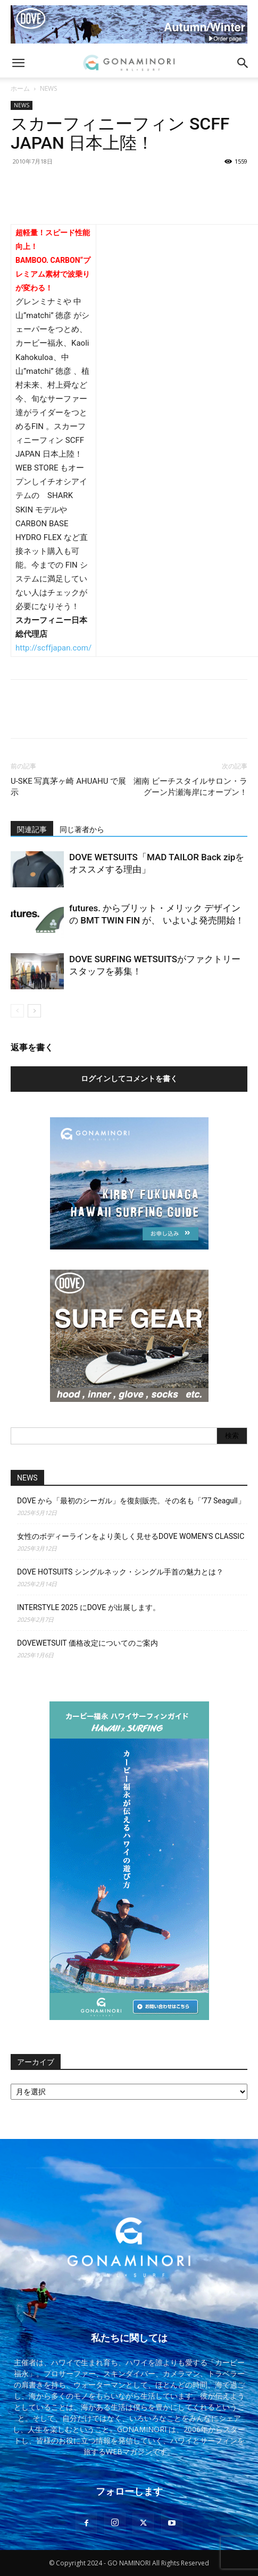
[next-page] (34, 1010)
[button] (18, 63)
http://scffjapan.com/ (53, 648)
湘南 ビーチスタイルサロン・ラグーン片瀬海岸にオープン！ (190, 786)
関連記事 (32, 829)
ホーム (20, 88)
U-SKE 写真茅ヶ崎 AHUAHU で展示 (68, 786)
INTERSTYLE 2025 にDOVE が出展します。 (88, 1607)
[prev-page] (17, 1010)
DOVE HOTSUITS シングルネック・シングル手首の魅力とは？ (120, 1572)
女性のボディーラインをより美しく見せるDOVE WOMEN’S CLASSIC (130, 1536)
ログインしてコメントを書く (129, 1078)
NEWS (48, 88)
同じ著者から (82, 829)
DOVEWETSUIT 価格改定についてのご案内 (87, 1643)
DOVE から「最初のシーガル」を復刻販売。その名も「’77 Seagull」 (131, 1500)
